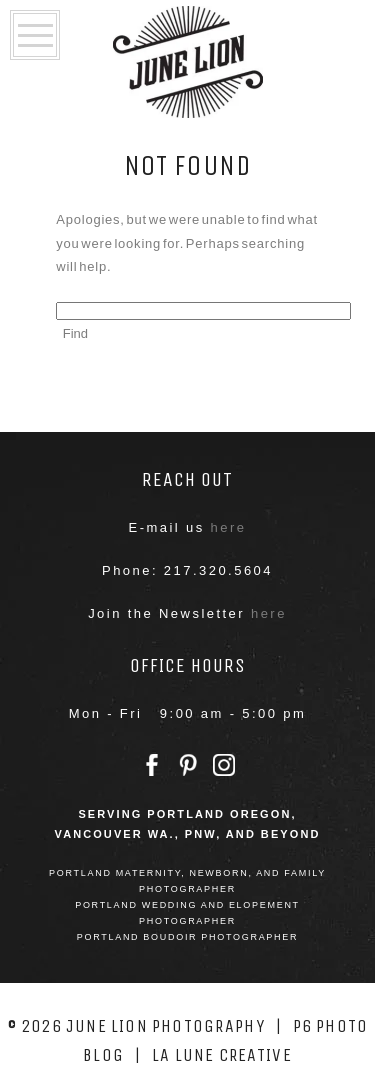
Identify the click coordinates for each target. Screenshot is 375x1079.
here (229, 527)
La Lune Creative (222, 1055)
